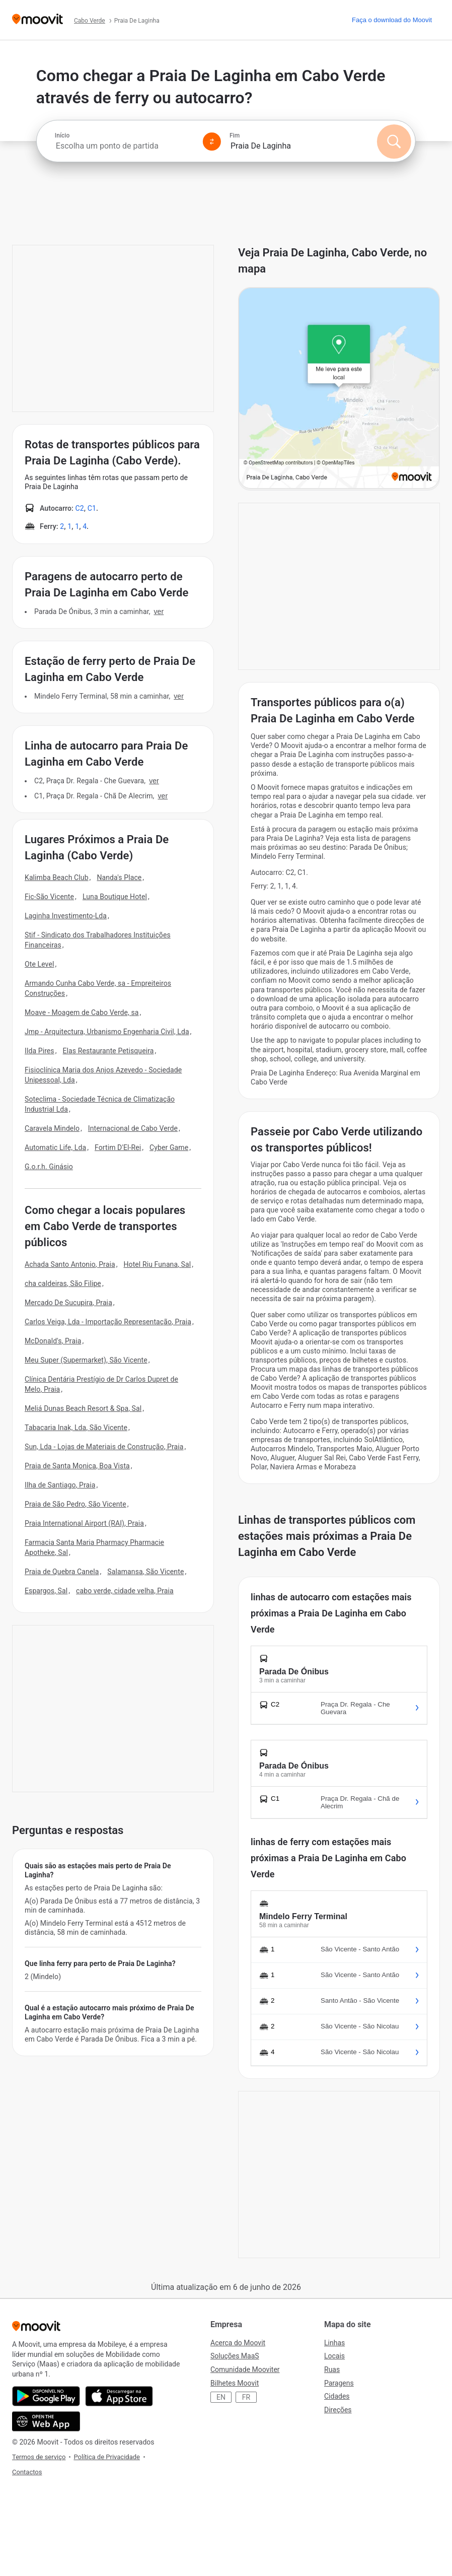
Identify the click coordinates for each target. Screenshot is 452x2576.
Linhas (334, 2343)
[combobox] (124, 146)
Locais (334, 2356)
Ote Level (39, 964)
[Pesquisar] (394, 141)
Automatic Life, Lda (55, 1147)
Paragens (339, 2383)
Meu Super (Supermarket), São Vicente (86, 1360)
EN (220, 2397)
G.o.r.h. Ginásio (49, 1167)
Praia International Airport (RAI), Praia (84, 1523)
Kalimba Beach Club (57, 877)
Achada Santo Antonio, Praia (70, 1264)
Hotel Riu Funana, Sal (157, 1264)
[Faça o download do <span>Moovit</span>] (392, 20)
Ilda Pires (39, 1051)
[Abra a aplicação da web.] (46, 2421)
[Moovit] (37, 20)
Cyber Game (168, 1147)
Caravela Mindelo (52, 1128)
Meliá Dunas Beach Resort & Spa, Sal (83, 1408)
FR (246, 2397)
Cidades (337, 2396)
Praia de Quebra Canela (62, 1572)
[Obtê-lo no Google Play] (46, 2396)
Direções (338, 2410)
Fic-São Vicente (49, 897)
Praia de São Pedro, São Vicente (75, 1504)
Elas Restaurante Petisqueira (108, 1051)
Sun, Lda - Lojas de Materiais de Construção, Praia (104, 1447)
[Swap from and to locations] (212, 141)
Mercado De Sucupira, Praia (68, 1303)
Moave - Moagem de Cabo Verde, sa (82, 1012)
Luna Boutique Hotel (115, 897)
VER (159, 611)
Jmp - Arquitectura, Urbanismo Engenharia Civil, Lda (107, 1032)
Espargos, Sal (46, 1591)
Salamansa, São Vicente (145, 1572)
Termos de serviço (38, 2457)
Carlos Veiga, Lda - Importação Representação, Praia (108, 1322)
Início (62, 135)
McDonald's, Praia (53, 1341)
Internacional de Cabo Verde (133, 1128)
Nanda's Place (119, 877)
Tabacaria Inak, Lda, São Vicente (76, 1427)
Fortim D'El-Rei (118, 1147)
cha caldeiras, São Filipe (63, 1283)
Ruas (332, 2369)
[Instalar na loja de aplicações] (119, 2396)
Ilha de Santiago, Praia (60, 1485)
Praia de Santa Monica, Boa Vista (77, 1466)
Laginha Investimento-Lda (66, 916)
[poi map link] (339, 389)
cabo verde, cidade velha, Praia (125, 1591)
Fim (235, 135)
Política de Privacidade (106, 2457)
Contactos (27, 2472)
